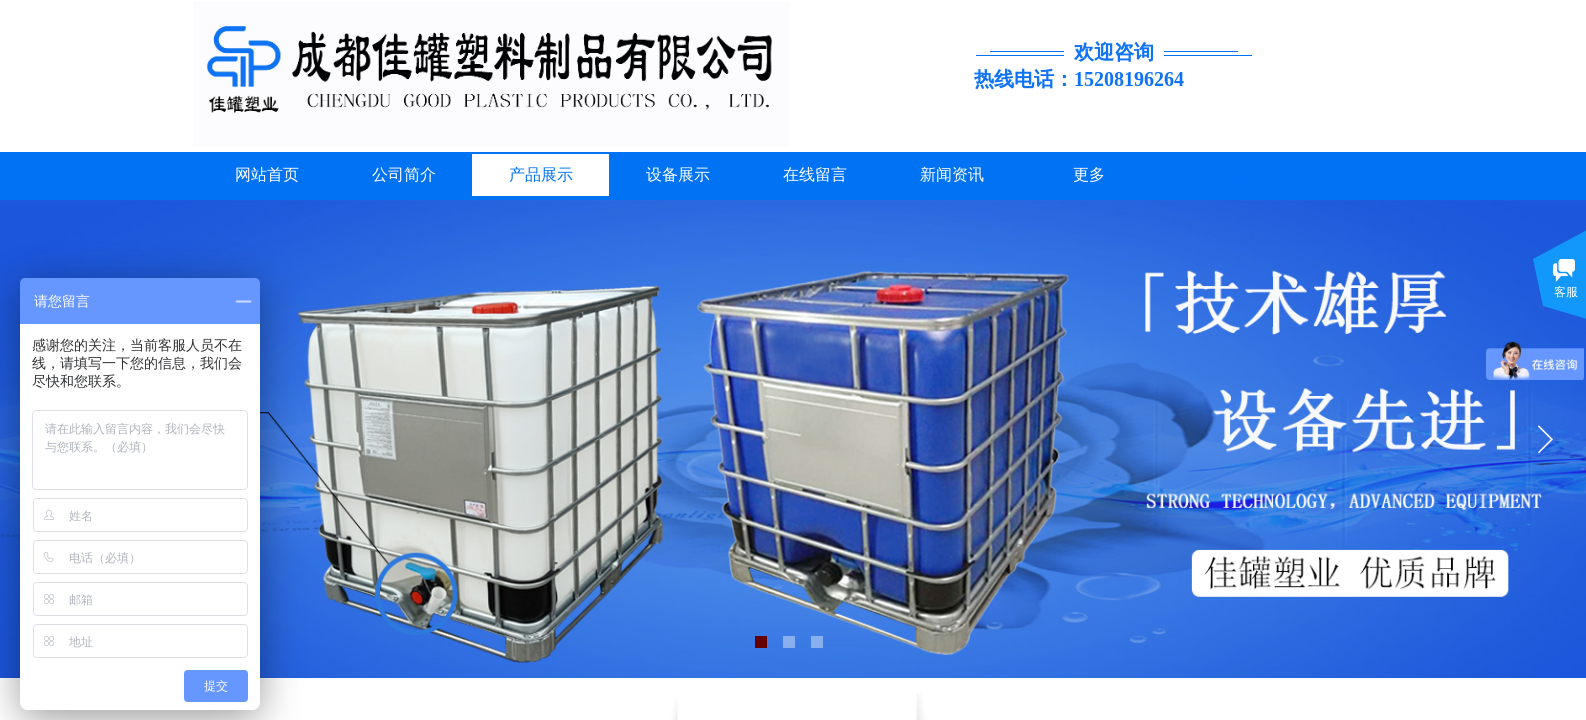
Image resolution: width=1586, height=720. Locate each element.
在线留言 (815, 174)
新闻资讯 (952, 174)
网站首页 (267, 174)
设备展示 (678, 174)
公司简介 (404, 174)
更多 (1089, 174)
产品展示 (541, 174)
